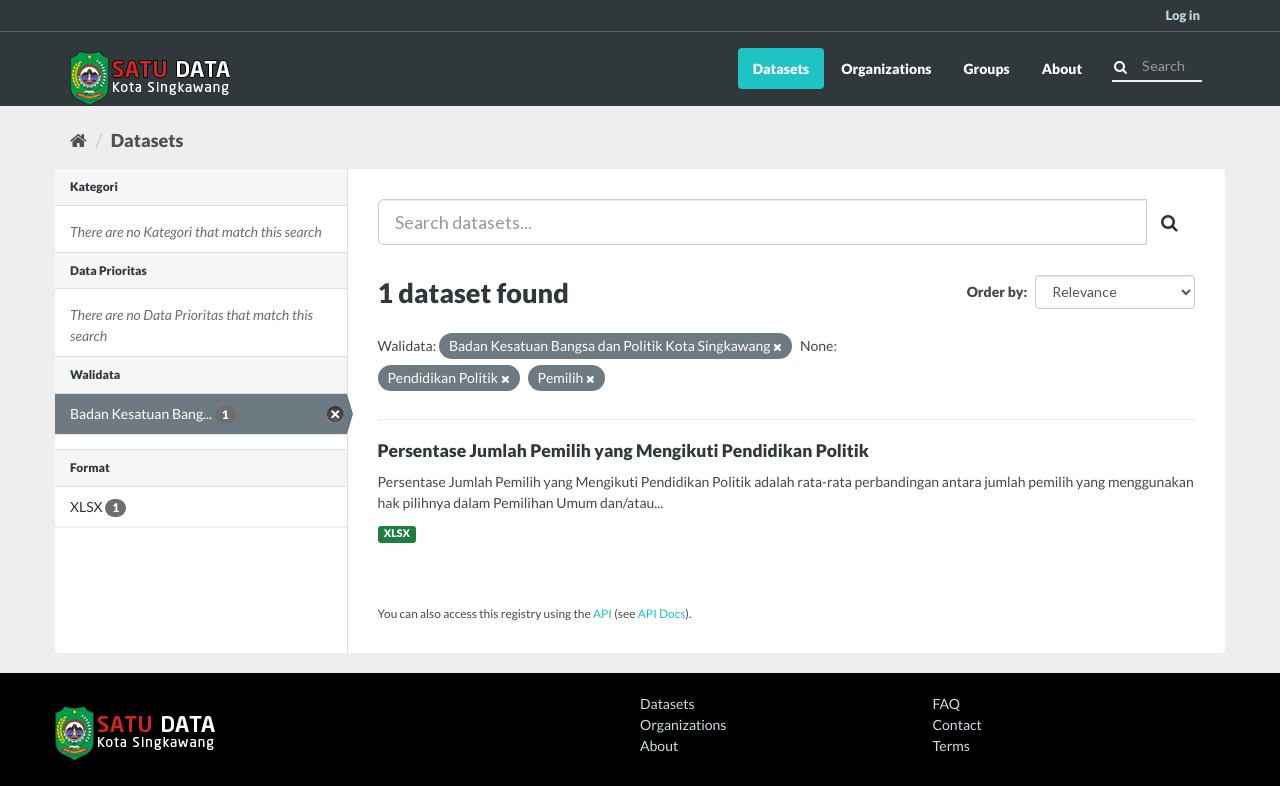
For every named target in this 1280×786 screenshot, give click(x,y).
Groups (986, 68)
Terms (951, 745)
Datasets (781, 68)
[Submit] (1120, 64)
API (602, 613)
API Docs (662, 613)
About (1062, 68)
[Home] (78, 140)
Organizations (886, 68)
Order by (995, 291)
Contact (957, 724)
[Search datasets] (1157, 66)
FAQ (946, 703)
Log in (1182, 15)
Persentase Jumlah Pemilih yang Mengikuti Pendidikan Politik (623, 450)
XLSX (397, 534)
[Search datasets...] (763, 222)
